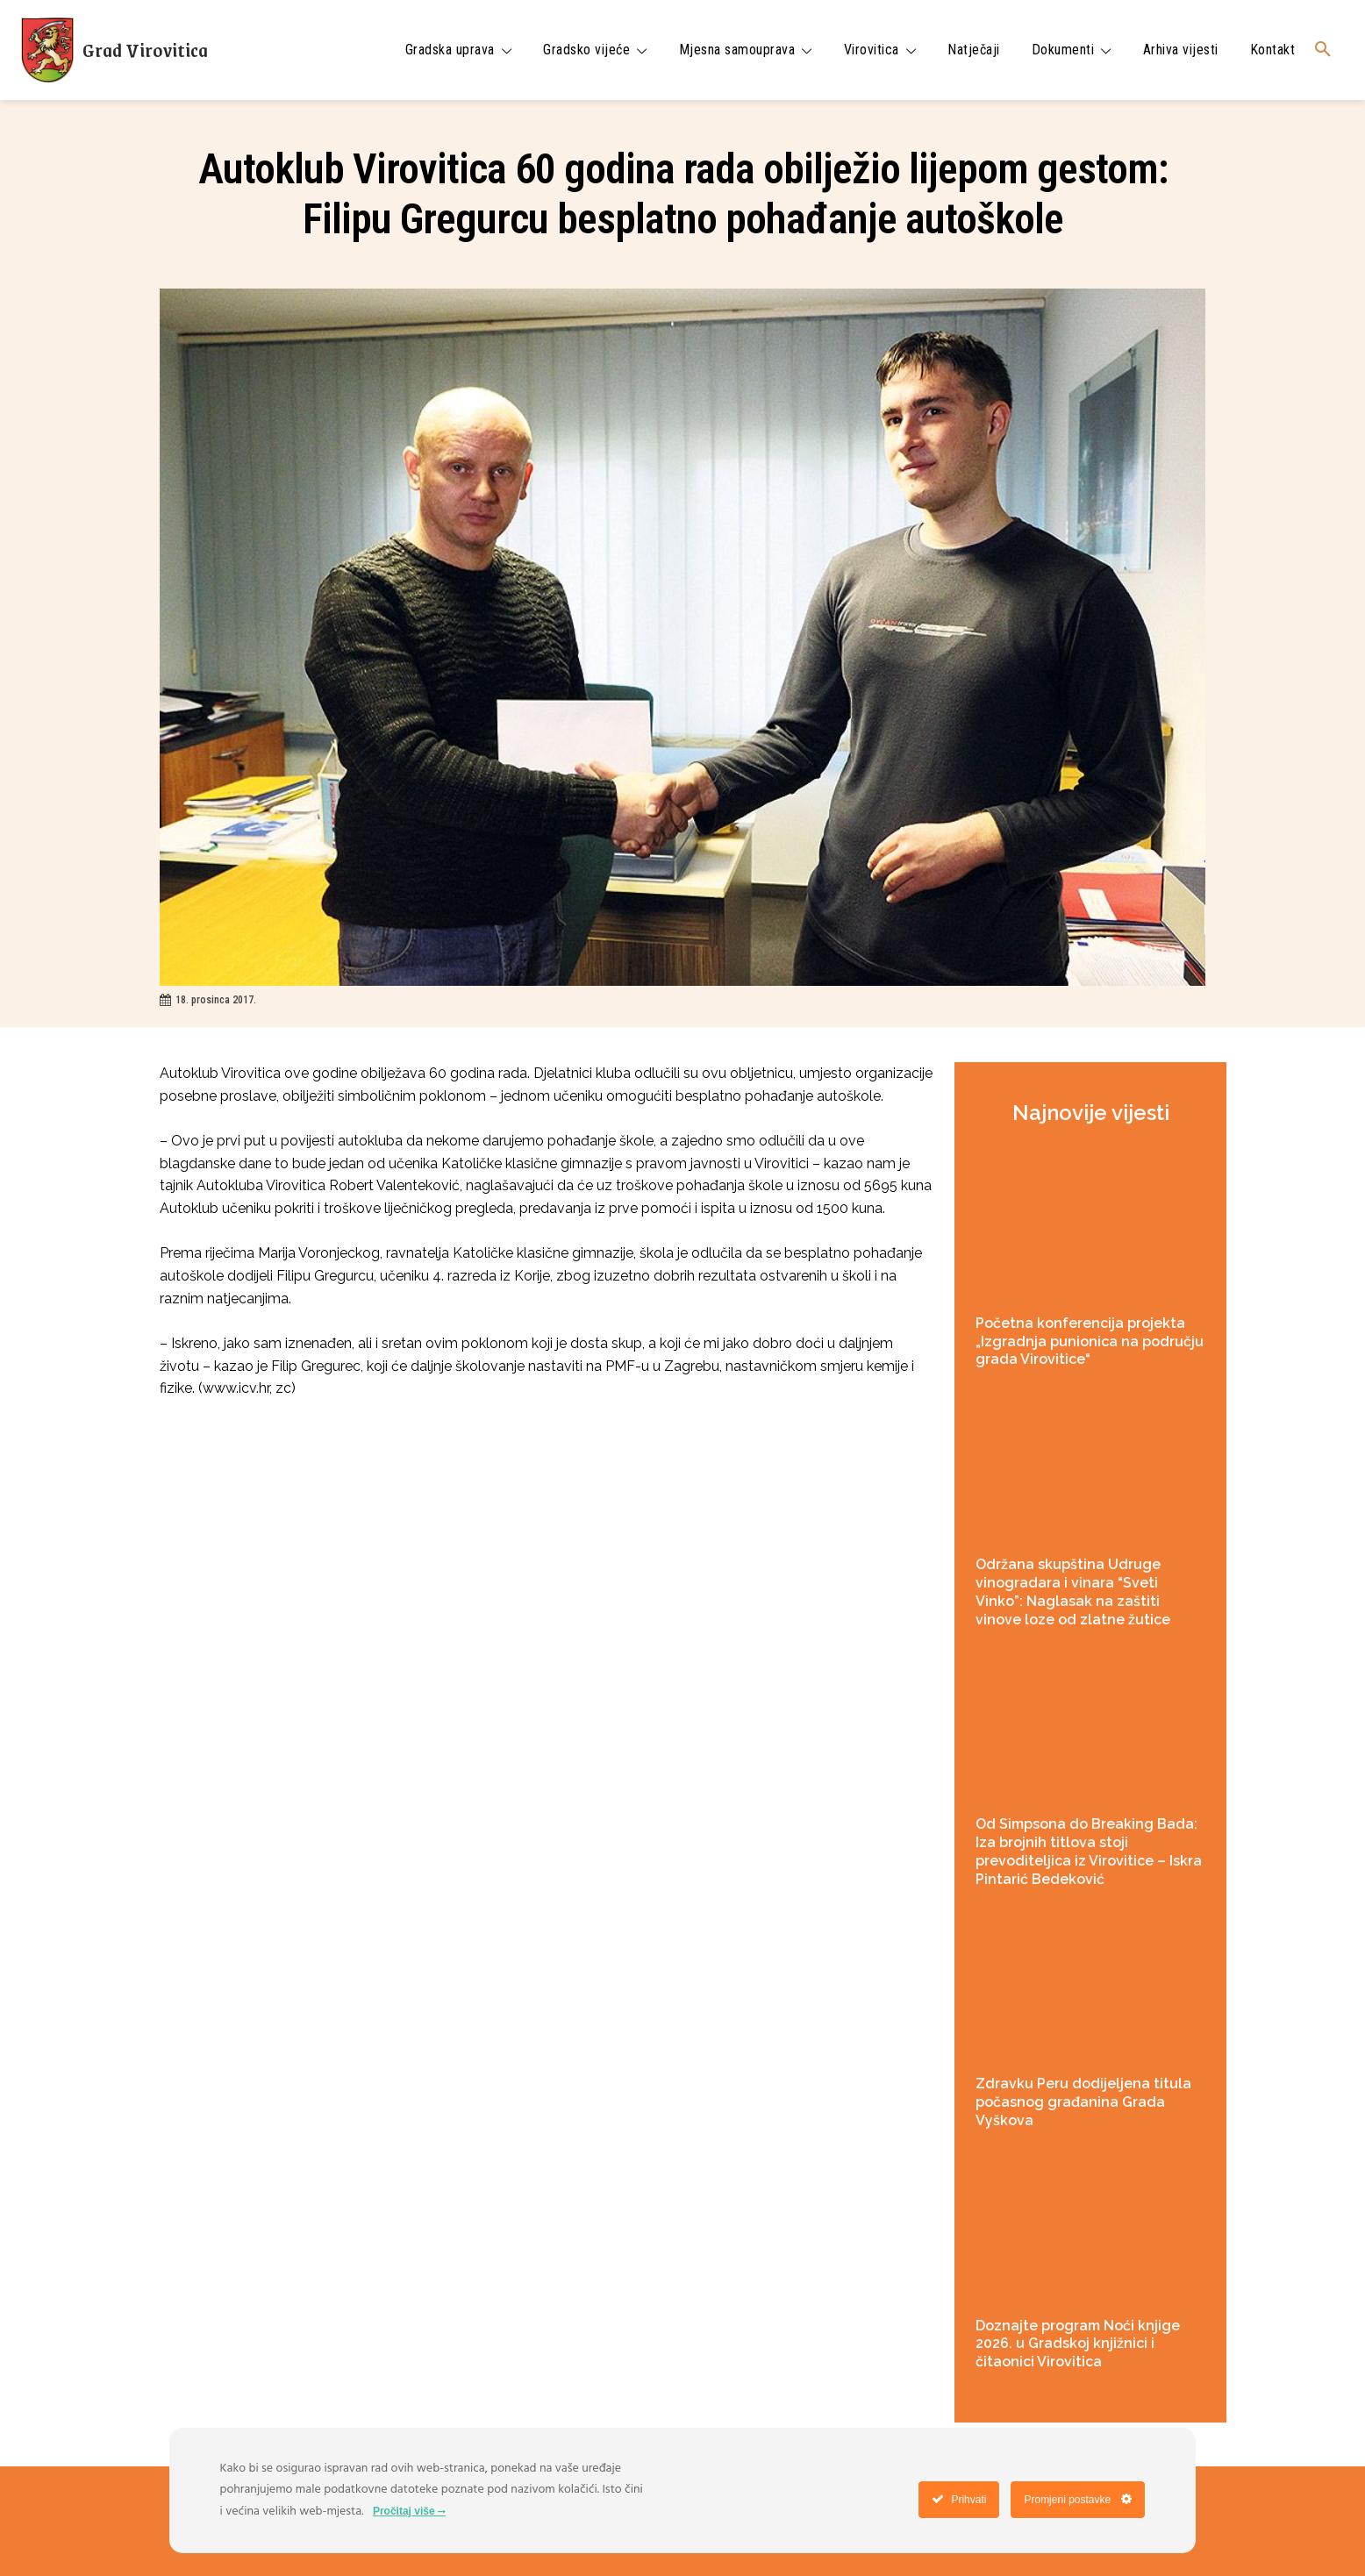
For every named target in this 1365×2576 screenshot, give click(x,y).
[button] (1323, 50)
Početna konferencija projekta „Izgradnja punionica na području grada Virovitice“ (1090, 1341)
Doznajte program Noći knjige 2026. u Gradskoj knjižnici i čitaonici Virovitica (1078, 2344)
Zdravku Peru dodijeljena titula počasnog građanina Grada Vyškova (1083, 2102)
